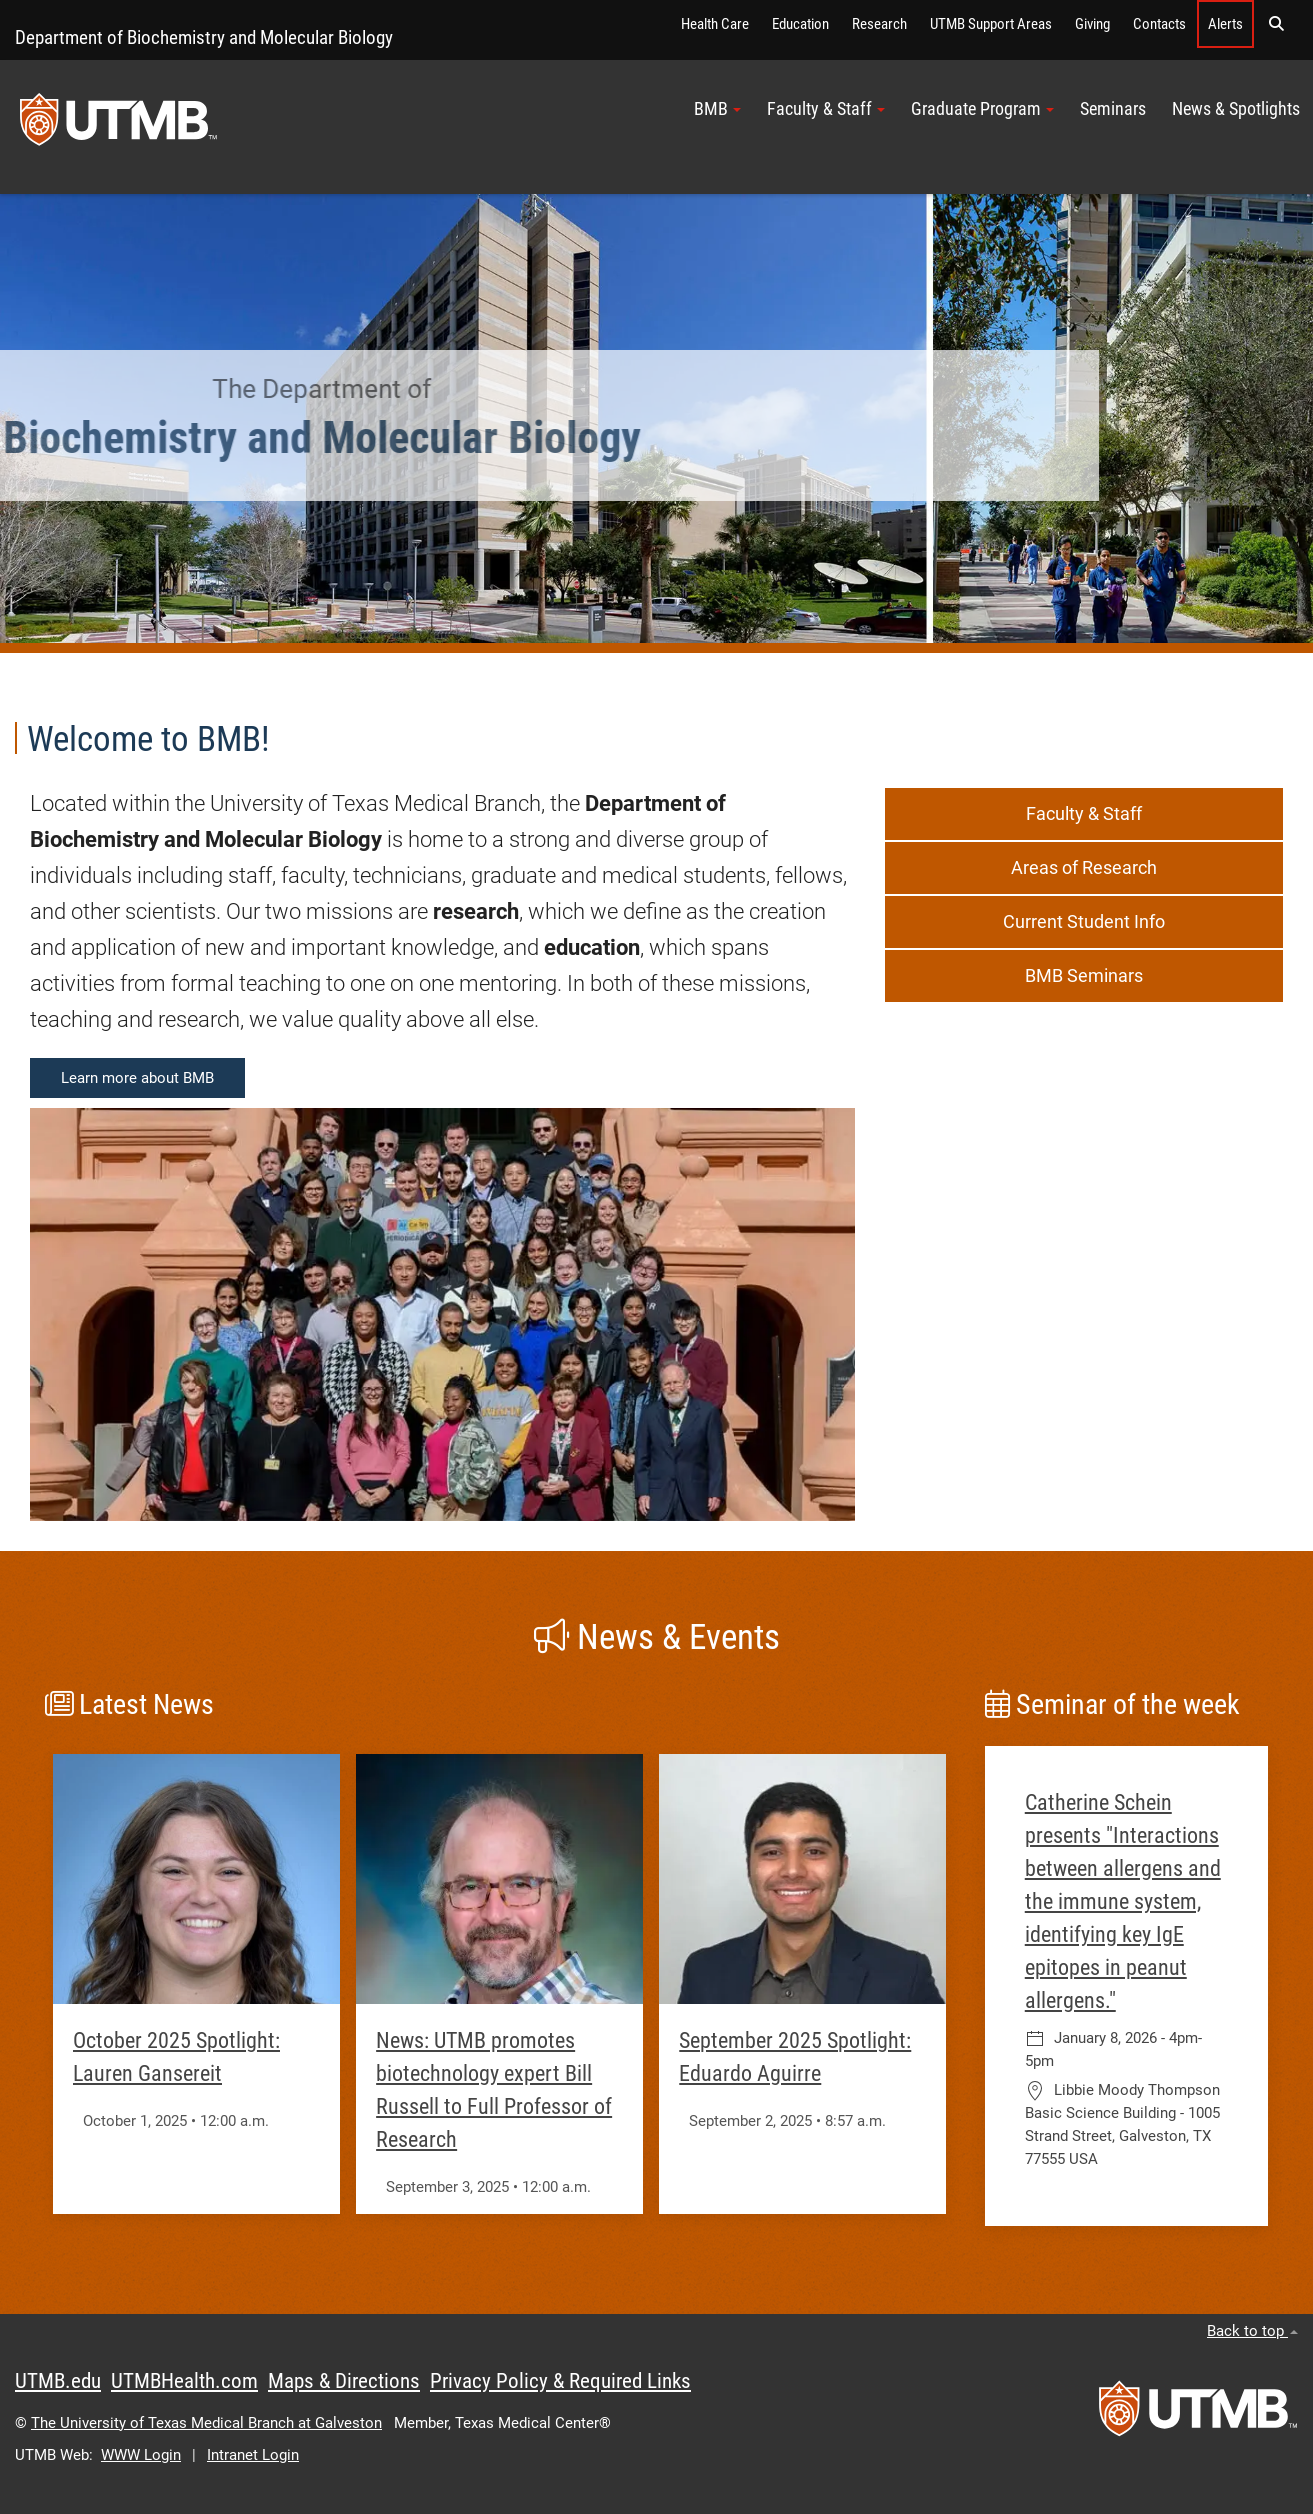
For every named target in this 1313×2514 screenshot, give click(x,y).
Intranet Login (253, 2455)
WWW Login (141, 2455)
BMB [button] (717, 109)
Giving (1092, 24)
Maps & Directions (344, 2381)
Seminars (1113, 109)
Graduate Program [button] (982, 109)
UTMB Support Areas (991, 24)
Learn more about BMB (137, 1078)
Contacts (1159, 24)
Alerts (1225, 24)
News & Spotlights (1236, 109)
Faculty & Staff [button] (826, 109)
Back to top (1252, 2331)
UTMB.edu (58, 2381)
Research (879, 24)
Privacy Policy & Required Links (560, 2381)
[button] (1276, 24)
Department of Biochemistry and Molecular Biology (204, 37)
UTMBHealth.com (184, 2381)
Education (800, 24)
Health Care (715, 24)
